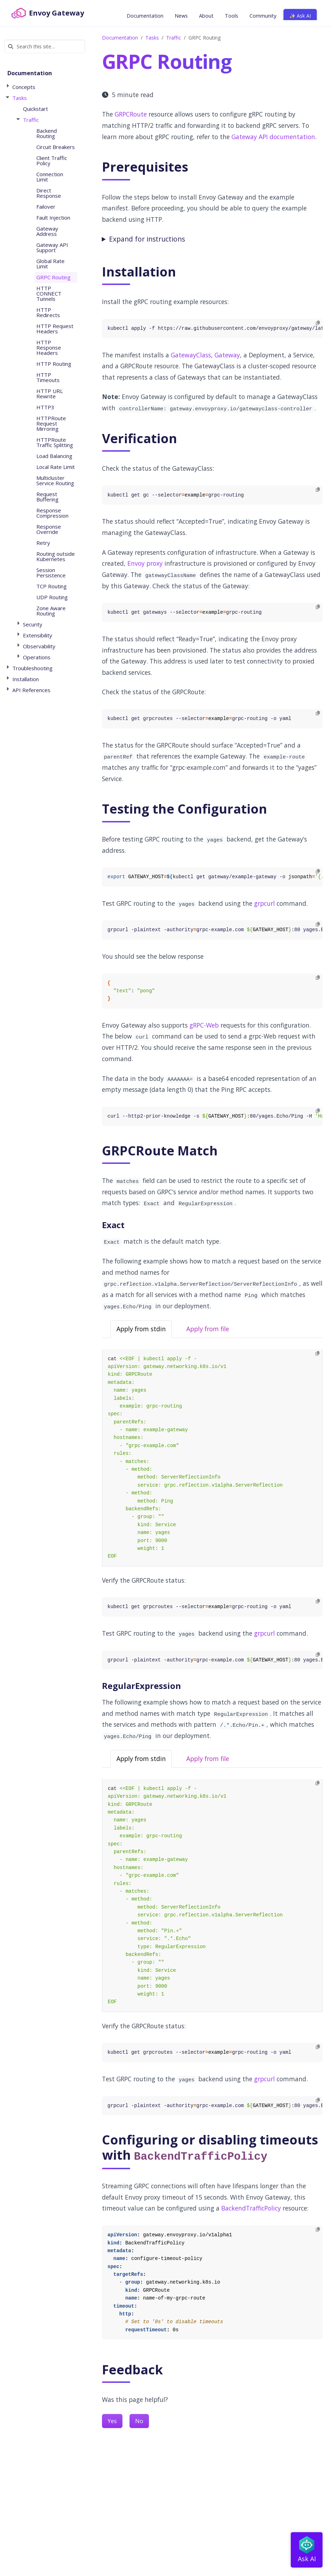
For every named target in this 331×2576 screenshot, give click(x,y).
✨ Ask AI (300, 15)
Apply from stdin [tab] (141, 1329)
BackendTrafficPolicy (251, 2208)
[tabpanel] (212, 1457)
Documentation (120, 37)
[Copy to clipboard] (317, 323)
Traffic (173, 37)
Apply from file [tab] (207, 1329)
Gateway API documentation (273, 136)
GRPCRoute (131, 114)
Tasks (152, 37)
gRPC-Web (204, 1025)
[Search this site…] (44, 46)
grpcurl (264, 903)
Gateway (227, 355)
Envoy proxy (145, 563)
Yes (112, 2421)
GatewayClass (191, 355)
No (139, 2421)
